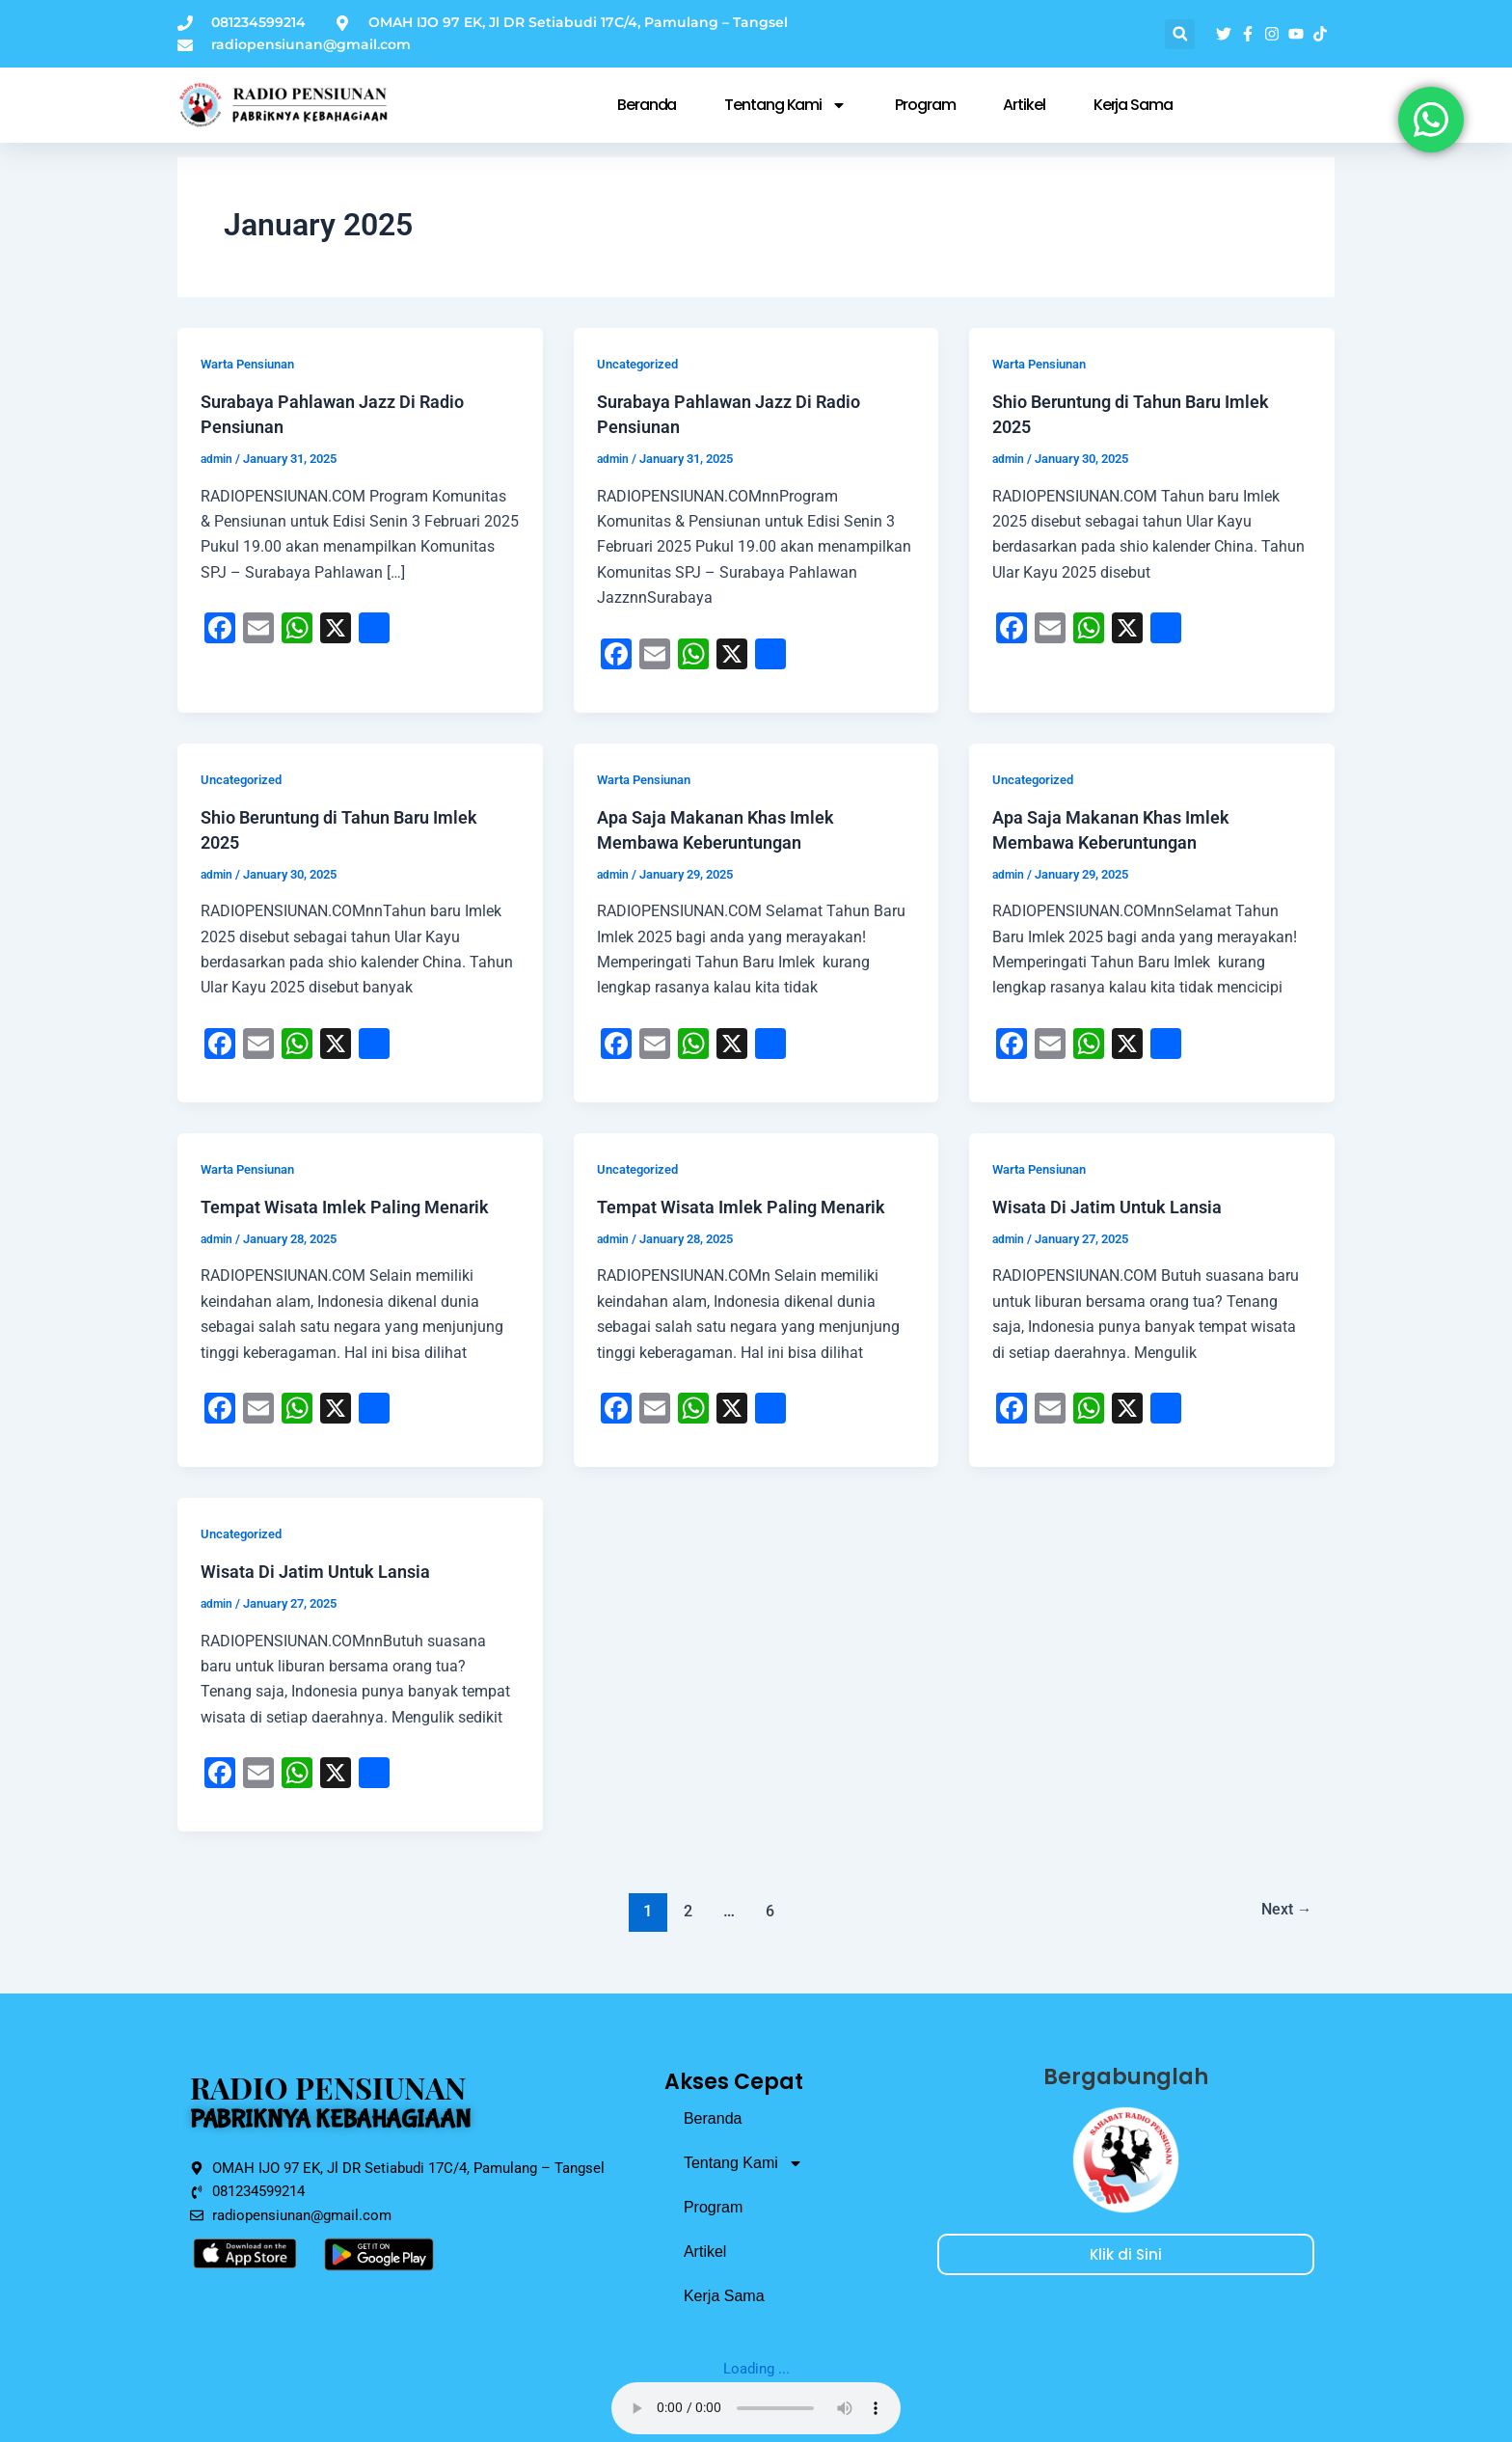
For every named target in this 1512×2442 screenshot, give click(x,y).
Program (925, 105)
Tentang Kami (785, 105)
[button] (1180, 34)
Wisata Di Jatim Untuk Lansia (1119, 1206)
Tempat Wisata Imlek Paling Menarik (360, 1206)
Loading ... (756, 2368)
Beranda (646, 105)
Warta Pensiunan (253, 363)
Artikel (1023, 105)
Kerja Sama (1133, 105)
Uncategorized (642, 363)
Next (1282, 1910)
